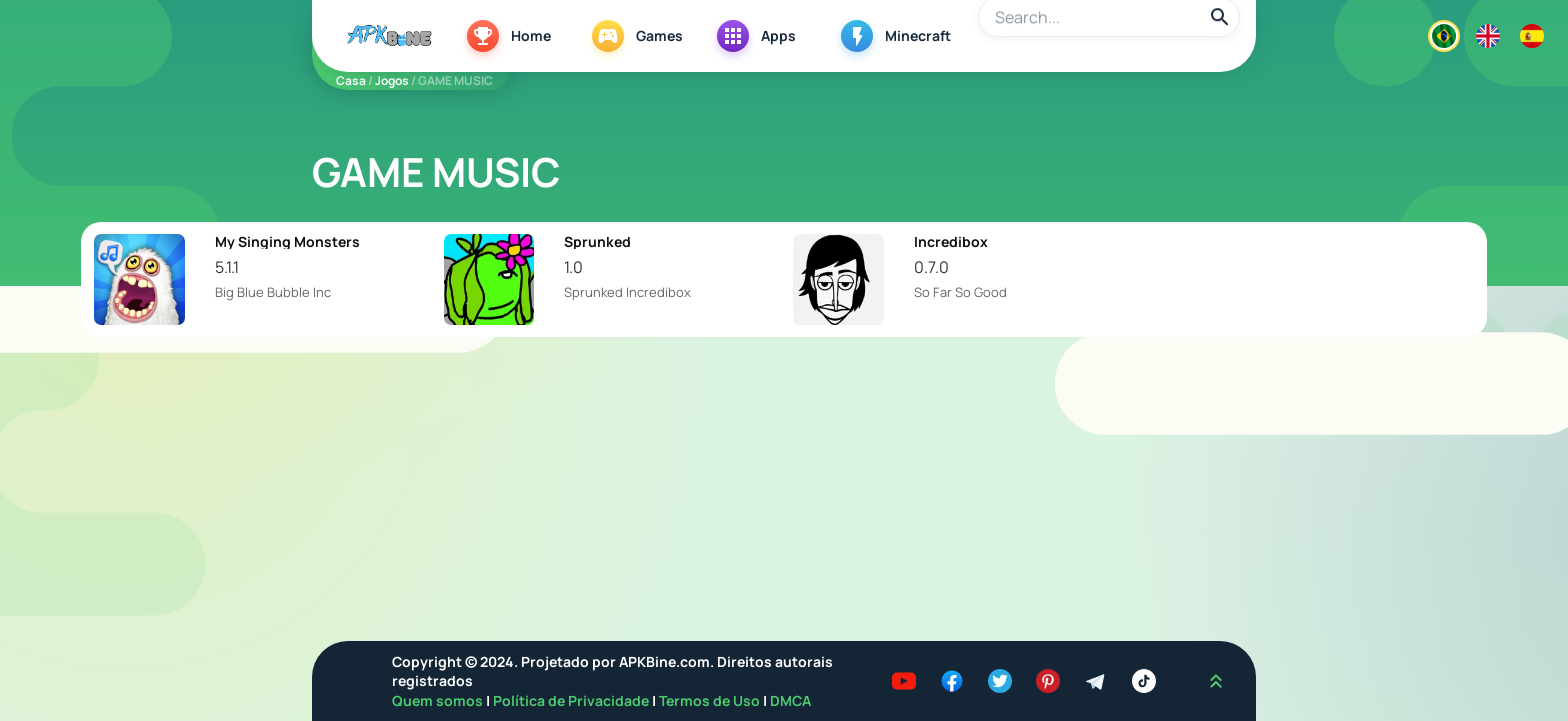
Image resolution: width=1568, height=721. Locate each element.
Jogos (392, 80)
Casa (351, 80)
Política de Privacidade (572, 700)
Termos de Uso (709, 700)
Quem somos (439, 700)
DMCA (790, 700)
